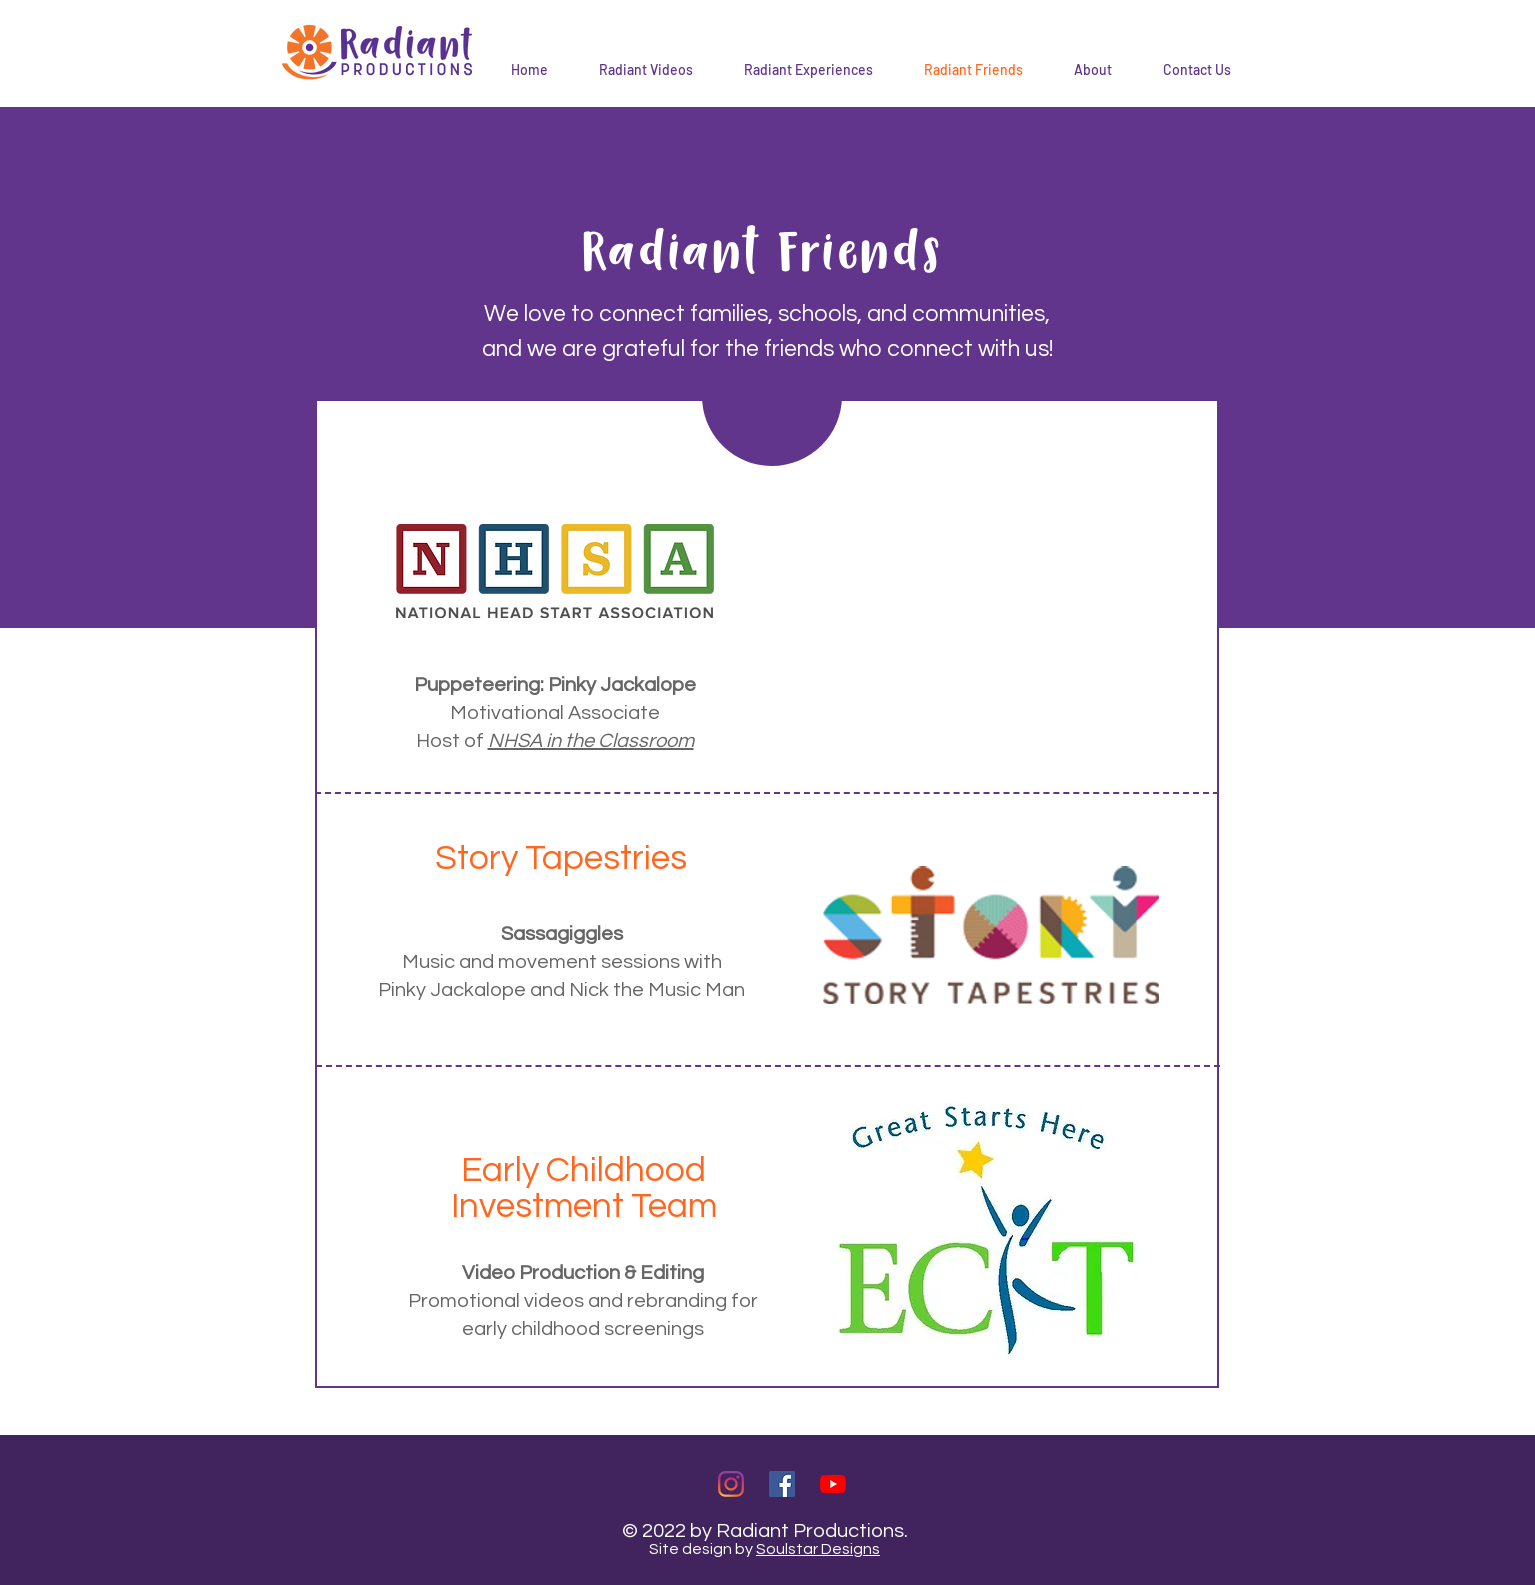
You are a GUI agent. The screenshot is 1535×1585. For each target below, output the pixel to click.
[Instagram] (731, 1484)
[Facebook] (782, 1484)
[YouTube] (833, 1484)
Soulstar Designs (818, 1549)
